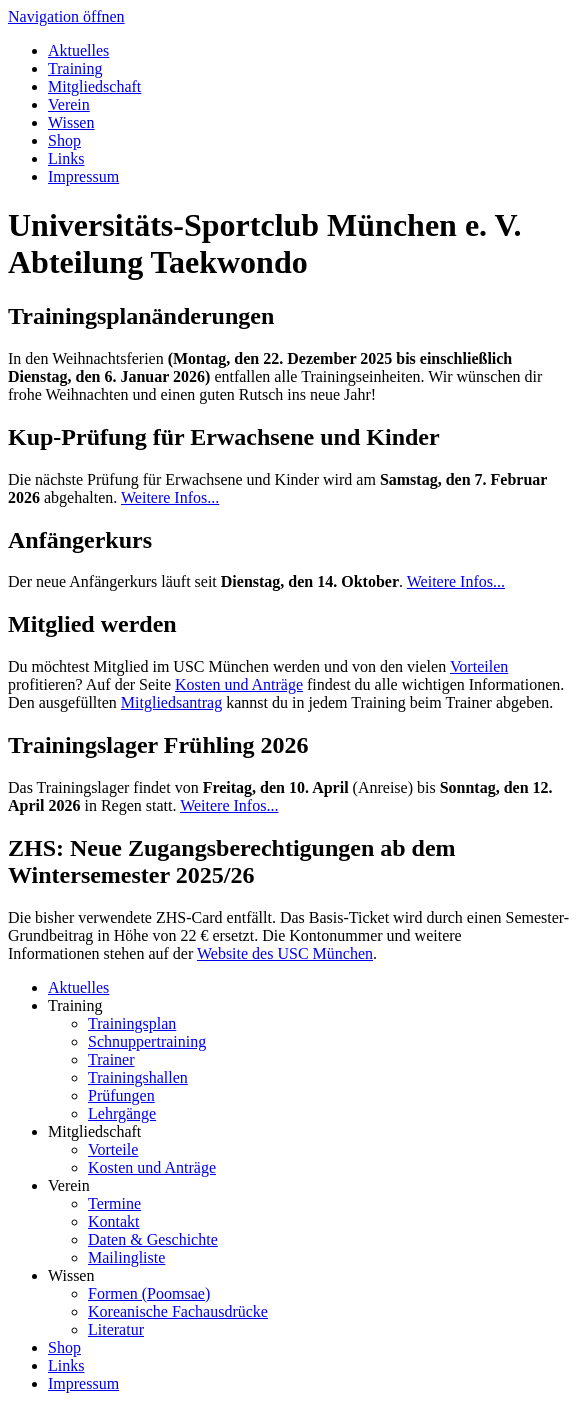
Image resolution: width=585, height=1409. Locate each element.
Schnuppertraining (147, 1041)
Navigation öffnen (66, 16)
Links (66, 158)
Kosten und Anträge (239, 684)
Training (75, 68)
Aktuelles (78, 50)
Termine (114, 1203)
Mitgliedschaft (94, 86)
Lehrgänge (122, 1113)
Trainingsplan (132, 1023)
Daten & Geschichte (153, 1239)
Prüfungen (121, 1095)
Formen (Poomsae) (149, 1293)
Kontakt (114, 1221)
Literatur (116, 1329)
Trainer (111, 1059)
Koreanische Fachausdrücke (178, 1311)
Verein (69, 104)
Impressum (83, 176)
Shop (64, 140)
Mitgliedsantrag (171, 702)
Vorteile (113, 1149)
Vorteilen (479, 666)
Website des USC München (285, 953)
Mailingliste (126, 1257)
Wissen (71, 122)
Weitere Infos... (170, 497)
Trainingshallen (138, 1077)
